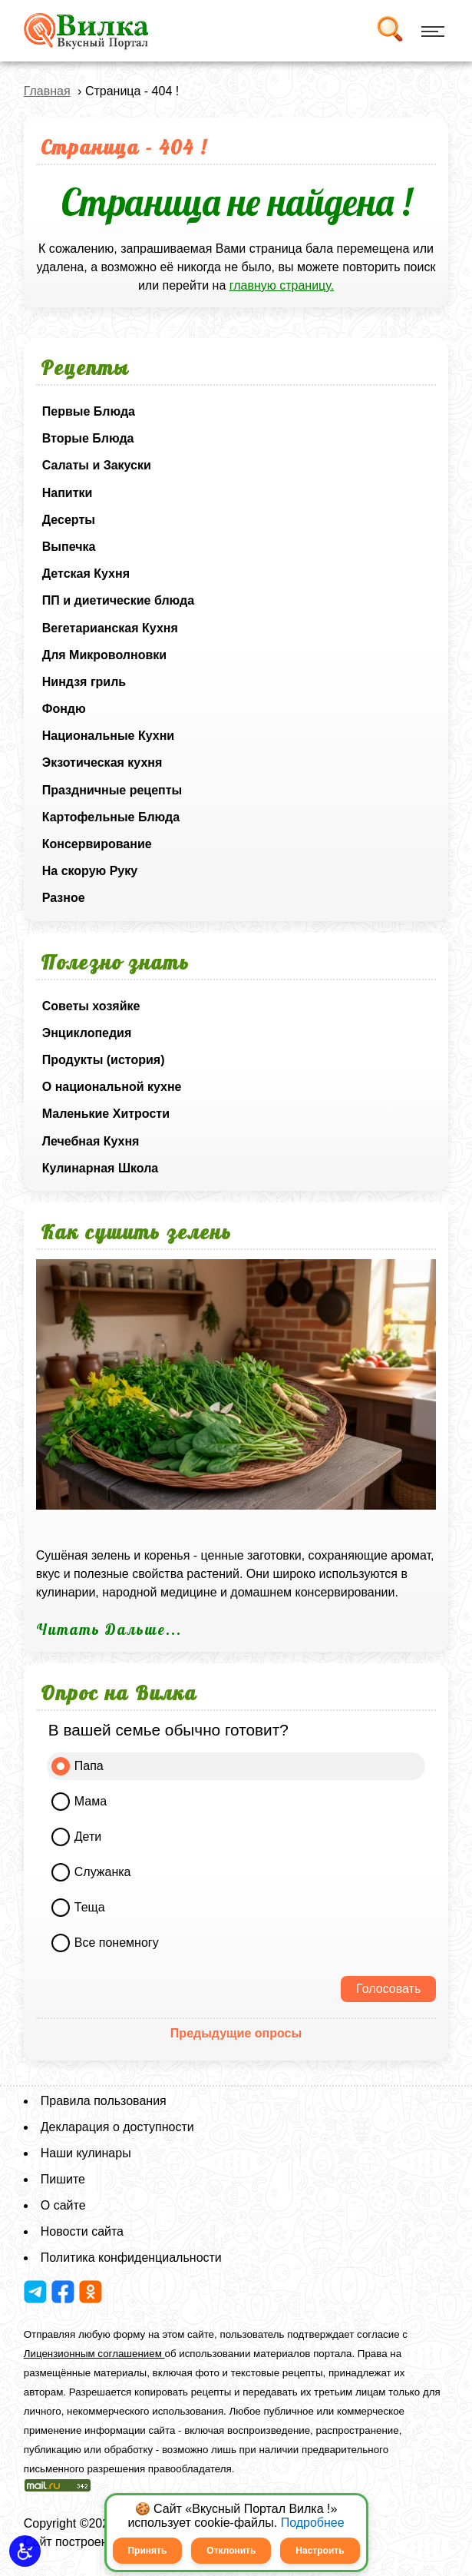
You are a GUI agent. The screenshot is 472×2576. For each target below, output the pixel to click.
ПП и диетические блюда (118, 600)
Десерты (68, 519)
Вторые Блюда (88, 438)
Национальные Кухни (108, 735)
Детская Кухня (86, 573)
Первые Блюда (88, 411)
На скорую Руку (89, 870)
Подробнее (313, 2522)
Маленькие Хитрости (106, 1113)
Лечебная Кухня (91, 1141)
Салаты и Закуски (96, 465)
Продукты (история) (103, 1059)
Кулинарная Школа (100, 1168)
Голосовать (388, 1988)
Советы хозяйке (91, 1006)
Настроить (319, 2550)
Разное (63, 897)
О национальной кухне (112, 1086)
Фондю (64, 708)
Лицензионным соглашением (94, 2353)
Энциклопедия (87, 1032)
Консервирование (97, 843)
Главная (47, 91)
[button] (25, 2551)
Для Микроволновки (104, 654)
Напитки (67, 492)
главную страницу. (281, 285)
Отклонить (231, 2550)
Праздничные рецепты (112, 790)
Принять (147, 2550)
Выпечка (69, 546)
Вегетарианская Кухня (110, 628)
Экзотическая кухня (102, 762)
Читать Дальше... (109, 1629)
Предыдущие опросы (236, 2033)
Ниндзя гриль (84, 681)
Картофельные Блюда (111, 817)
